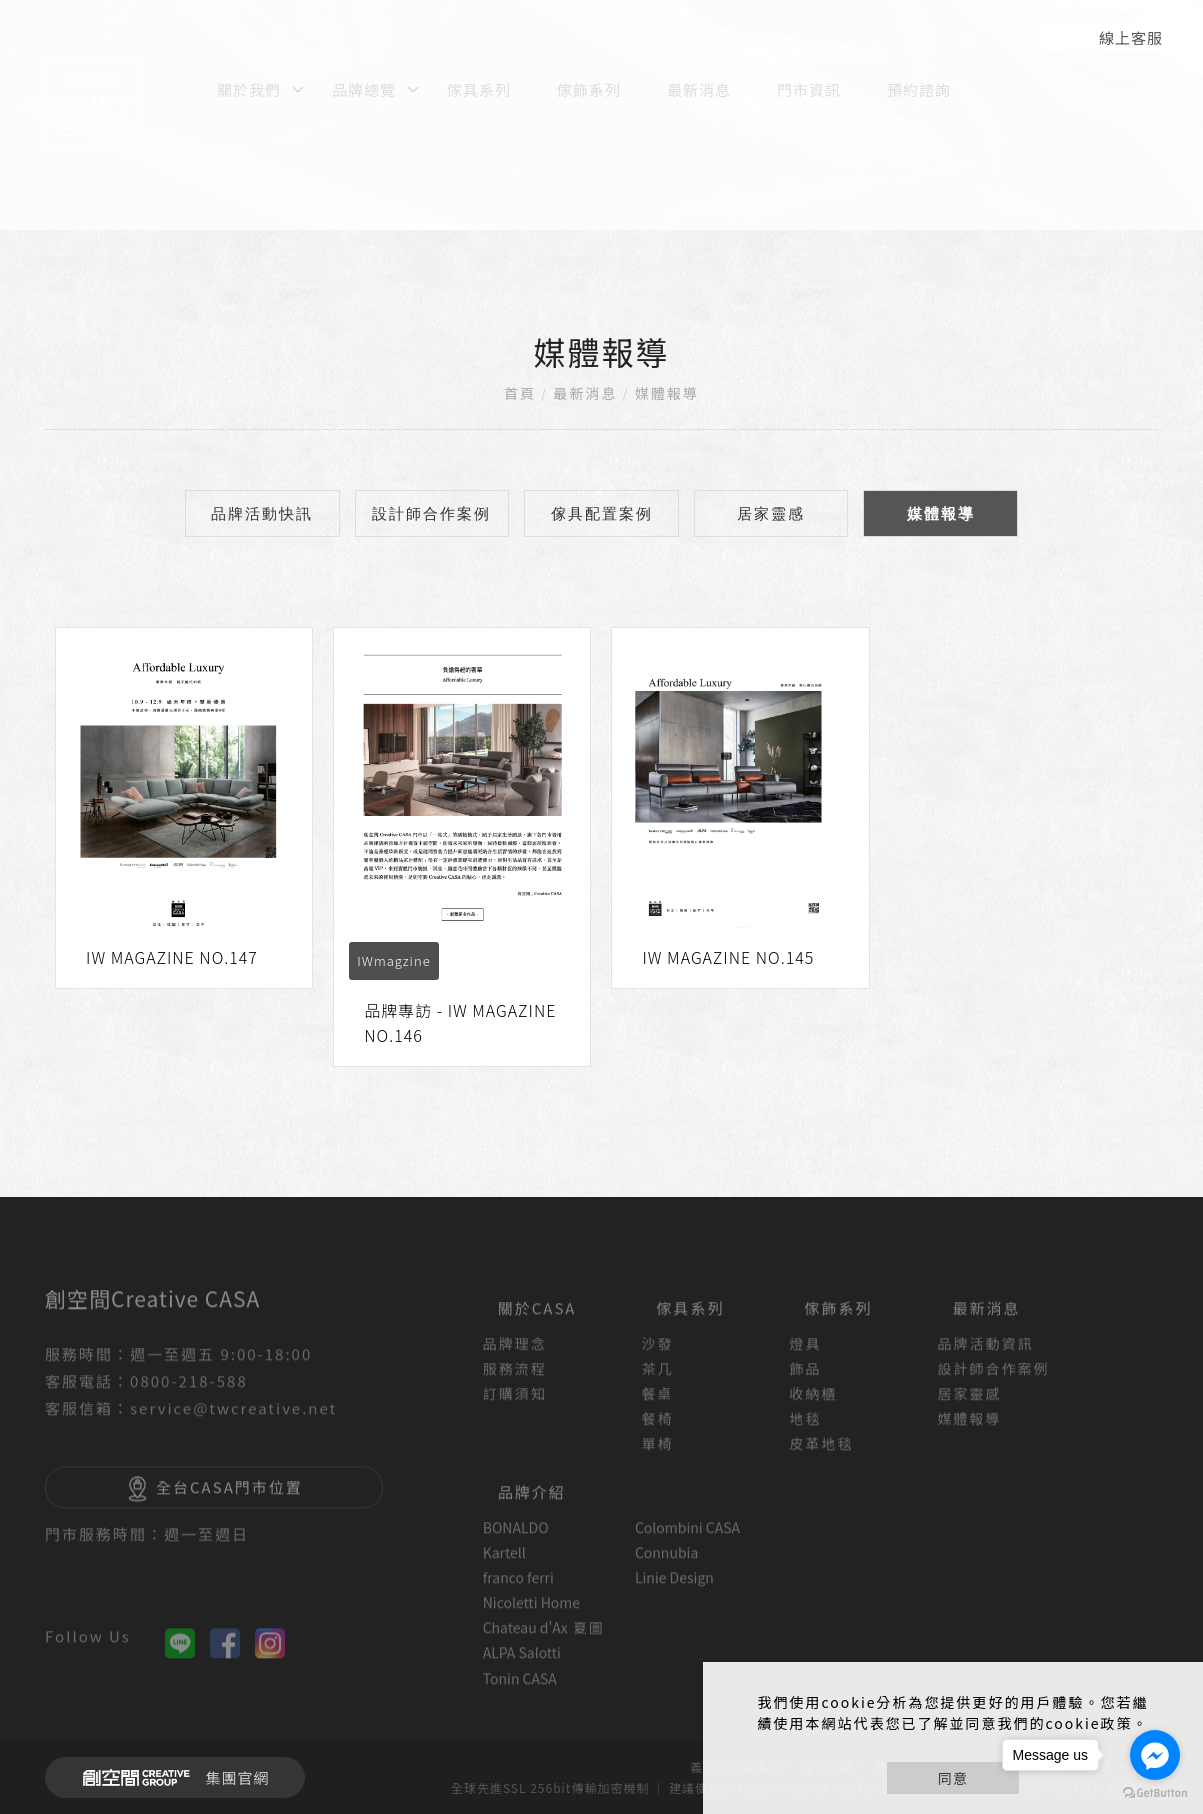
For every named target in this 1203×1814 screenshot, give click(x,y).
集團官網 (170, 1778)
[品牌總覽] (366, 88)
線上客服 (1131, 37)
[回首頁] (95, 104)
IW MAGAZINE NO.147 (172, 957)
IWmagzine (393, 960)
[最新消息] (699, 88)
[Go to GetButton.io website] (1155, 1793)
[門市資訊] (809, 88)
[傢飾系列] (589, 88)
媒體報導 (667, 393)
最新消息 (586, 393)
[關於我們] (251, 88)
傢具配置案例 (602, 513)
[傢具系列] (479, 88)
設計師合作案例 (431, 513)
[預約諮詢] (919, 88)
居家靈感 (771, 513)
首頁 (520, 393)
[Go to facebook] (1155, 1755)
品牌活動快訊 (262, 513)
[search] (972, 44)
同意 (953, 1778)
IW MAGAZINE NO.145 (728, 957)
